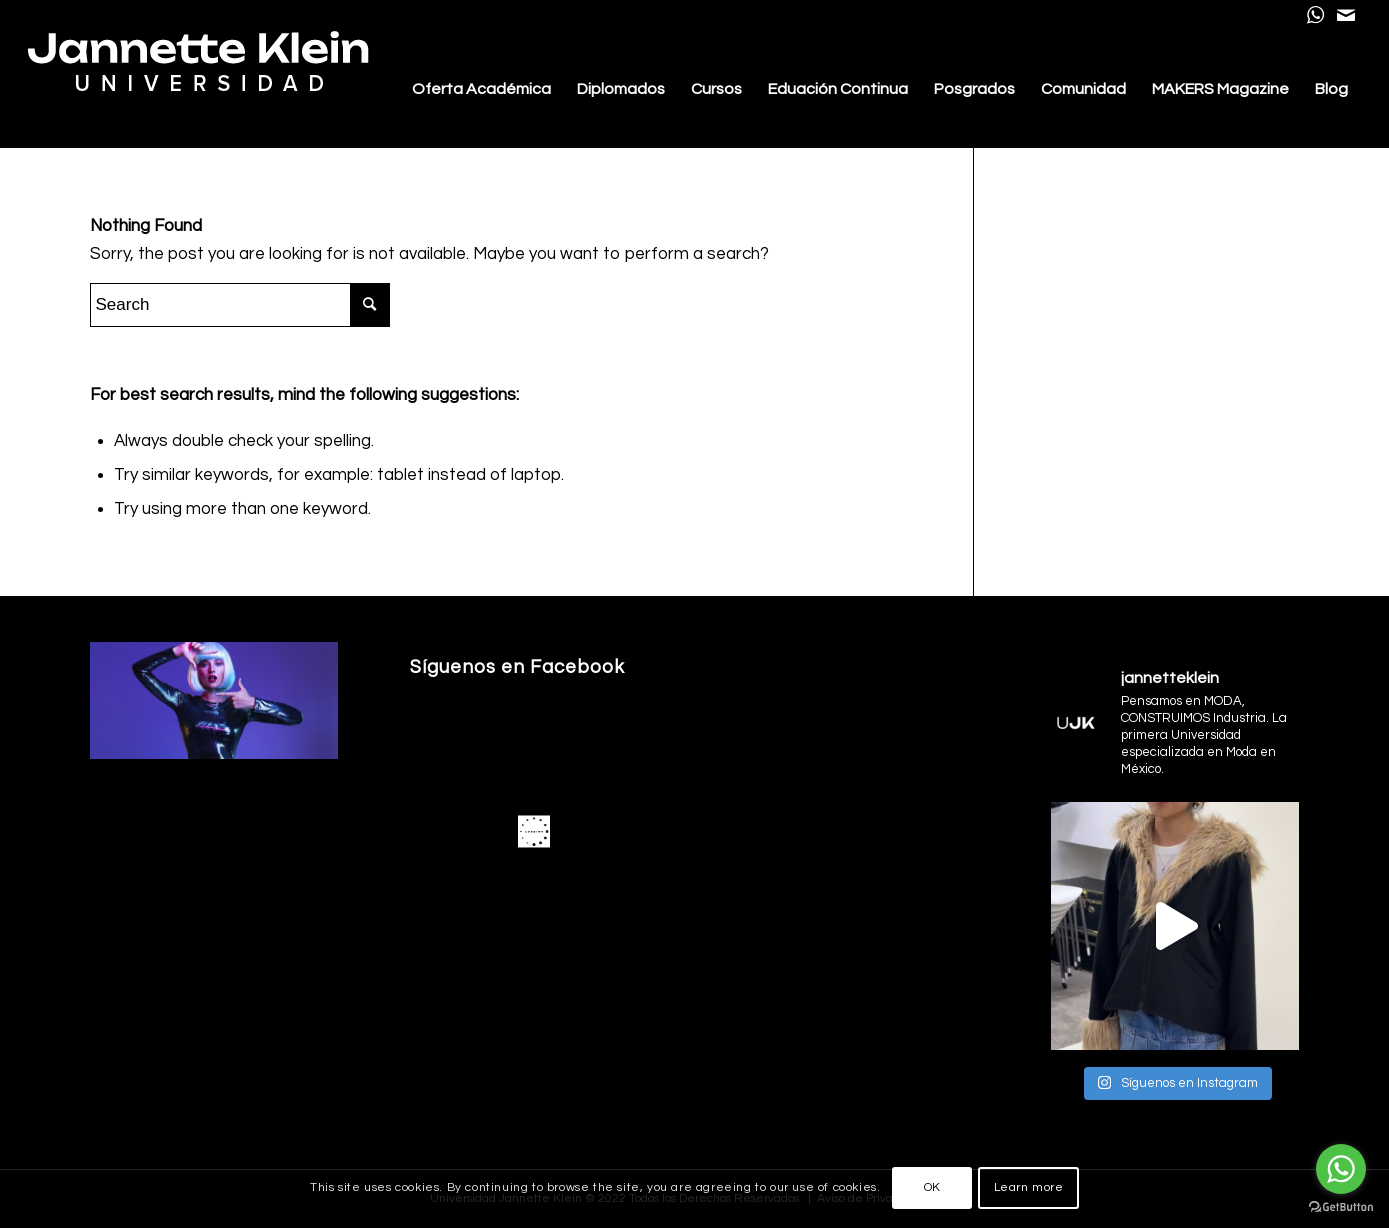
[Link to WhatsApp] (1315, 15)
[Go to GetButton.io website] (1341, 1207)
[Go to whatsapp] (1341, 1169)
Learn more (1029, 1187)
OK (932, 1187)
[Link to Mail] (1346, 15)
